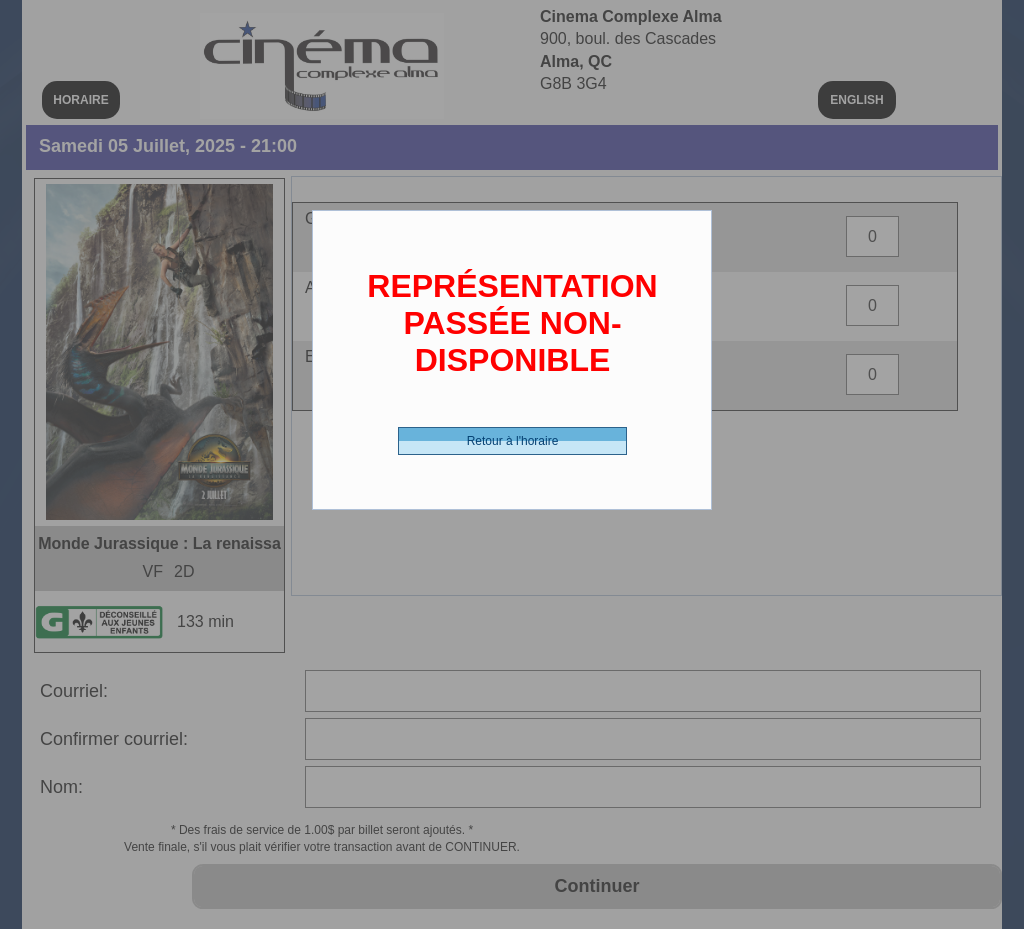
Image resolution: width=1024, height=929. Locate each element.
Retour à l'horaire (513, 441)
